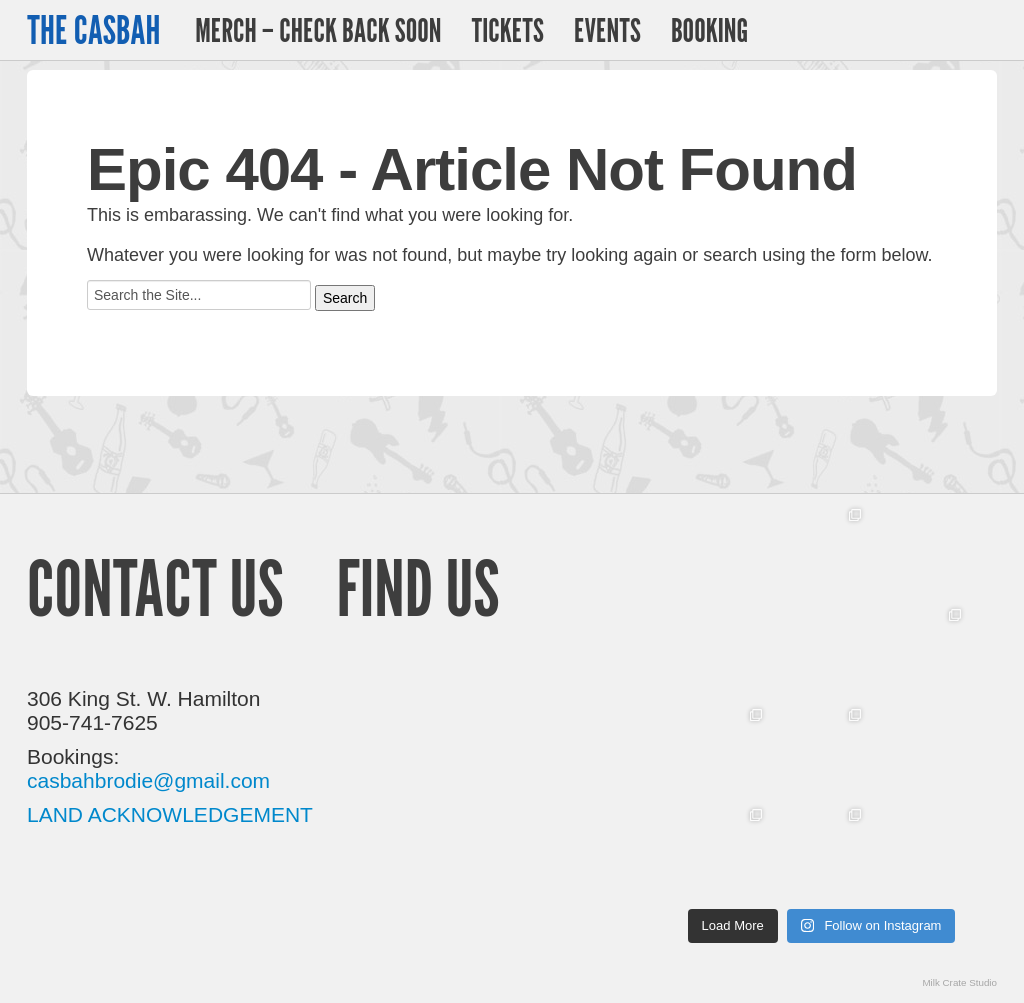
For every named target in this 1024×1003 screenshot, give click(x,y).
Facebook (980, 30)
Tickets (507, 30)
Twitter (930, 30)
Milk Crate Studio (959, 982)
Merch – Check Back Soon (318, 30)
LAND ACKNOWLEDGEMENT (170, 814)
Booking (709, 30)
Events (607, 30)
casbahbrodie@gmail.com (148, 780)
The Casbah (93, 30)
